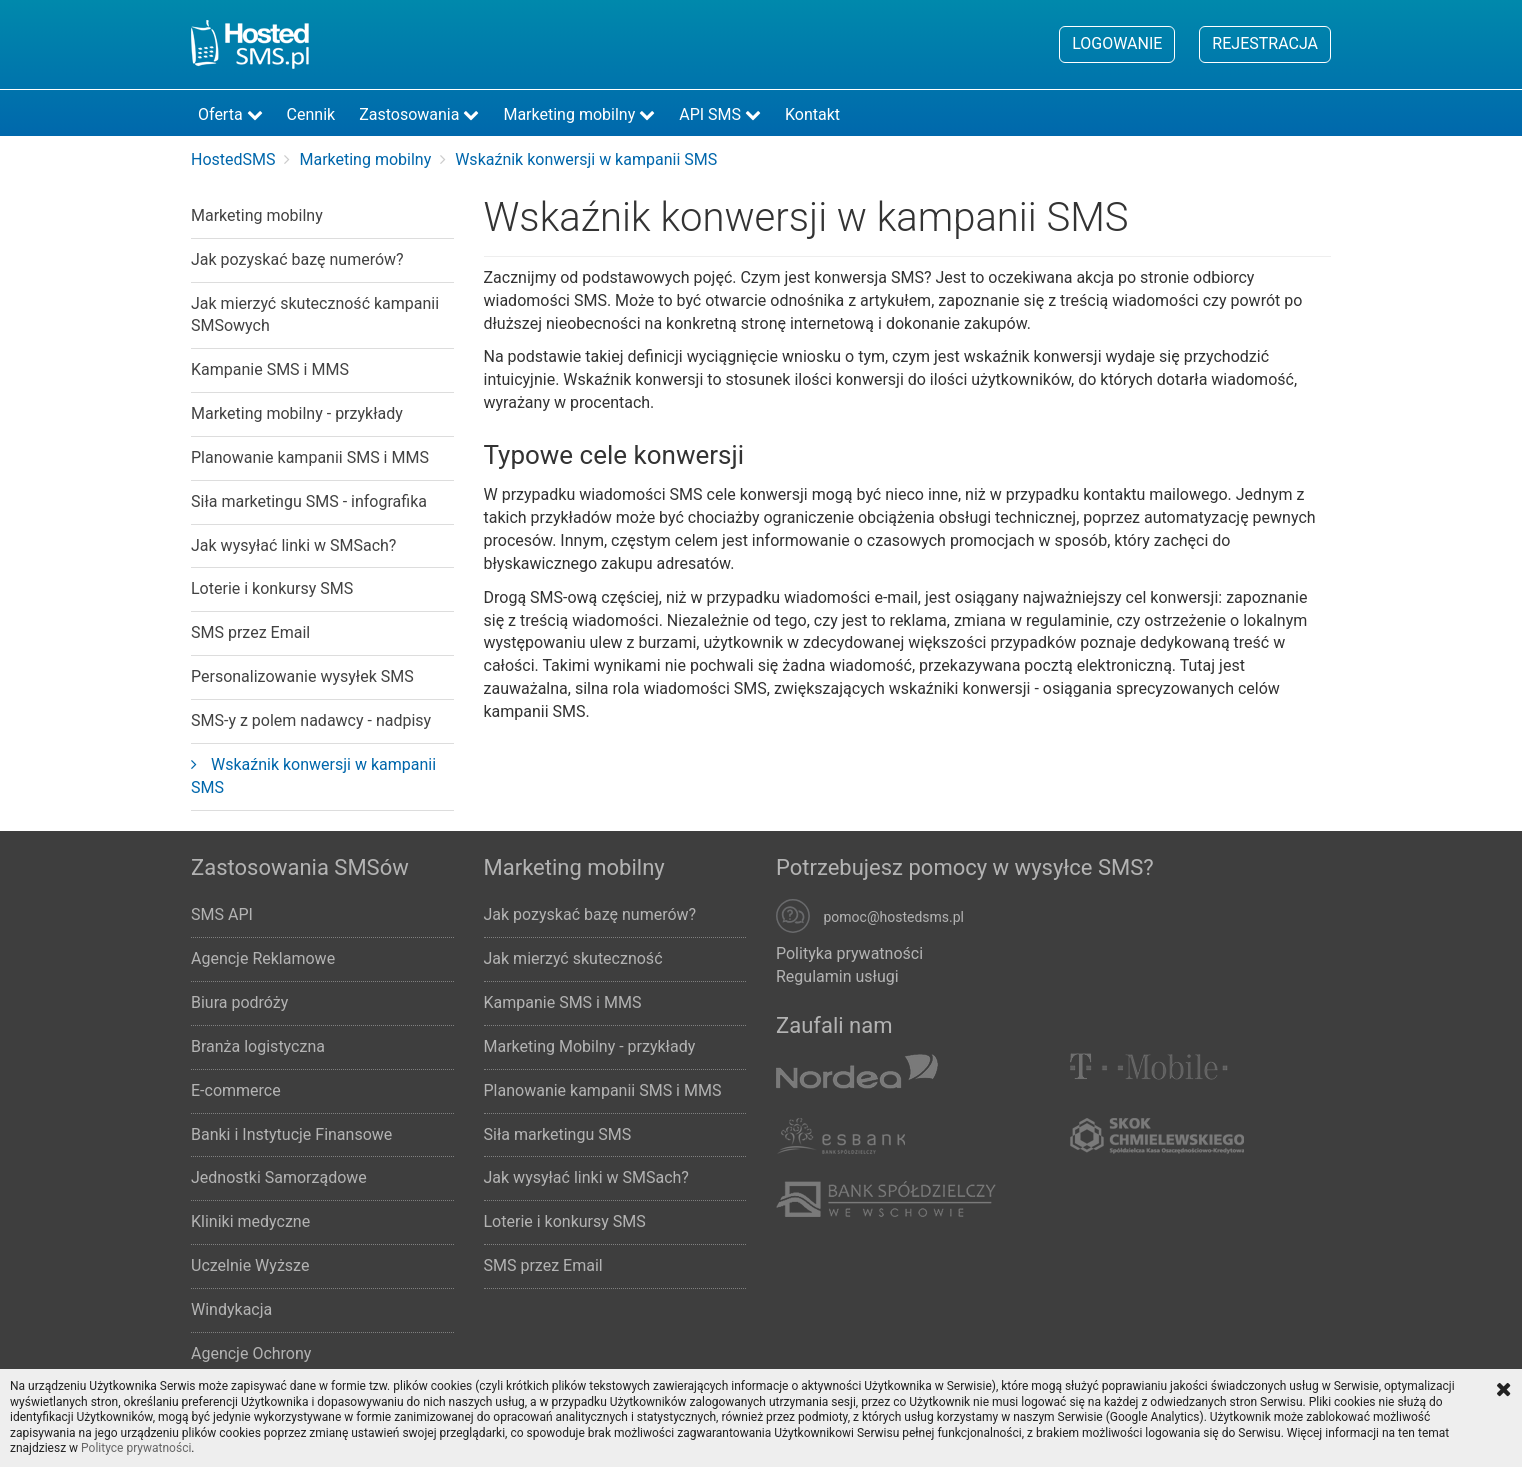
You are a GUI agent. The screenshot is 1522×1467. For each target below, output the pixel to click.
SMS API (222, 914)
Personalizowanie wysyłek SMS (302, 676)
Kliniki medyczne (250, 1221)
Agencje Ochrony (251, 1353)
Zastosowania (419, 114)
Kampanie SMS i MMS (270, 369)
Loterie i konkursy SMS (272, 588)
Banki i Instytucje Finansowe (291, 1134)
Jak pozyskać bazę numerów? (297, 259)
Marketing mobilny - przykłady (297, 413)
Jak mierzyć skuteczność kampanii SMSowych (315, 315)
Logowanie (1117, 43)
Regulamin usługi (837, 976)
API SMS (720, 114)
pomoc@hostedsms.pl (893, 918)
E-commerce (236, 1090)
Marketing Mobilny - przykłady (590, 1046)
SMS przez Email (250, 632)
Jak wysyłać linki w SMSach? (293, 545)
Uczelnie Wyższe (250, 1265)
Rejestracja (1265, 43)
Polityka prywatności (849, 953)
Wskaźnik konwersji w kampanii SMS (313, 776)
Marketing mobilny (579, 114)
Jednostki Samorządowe (279, 1177)
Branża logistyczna (258, 1046)
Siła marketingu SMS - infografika (309, 501)
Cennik (311, 114)
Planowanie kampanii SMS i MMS (310, 457)
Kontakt (812, 114)
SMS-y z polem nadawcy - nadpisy (311, 720)
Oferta (230, 114)
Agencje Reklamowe (263, 958)
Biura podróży (239, 1002)
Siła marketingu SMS (558, 1134)
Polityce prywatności (136, 1448)
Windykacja (231, 1309)
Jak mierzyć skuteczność (573, 958)
